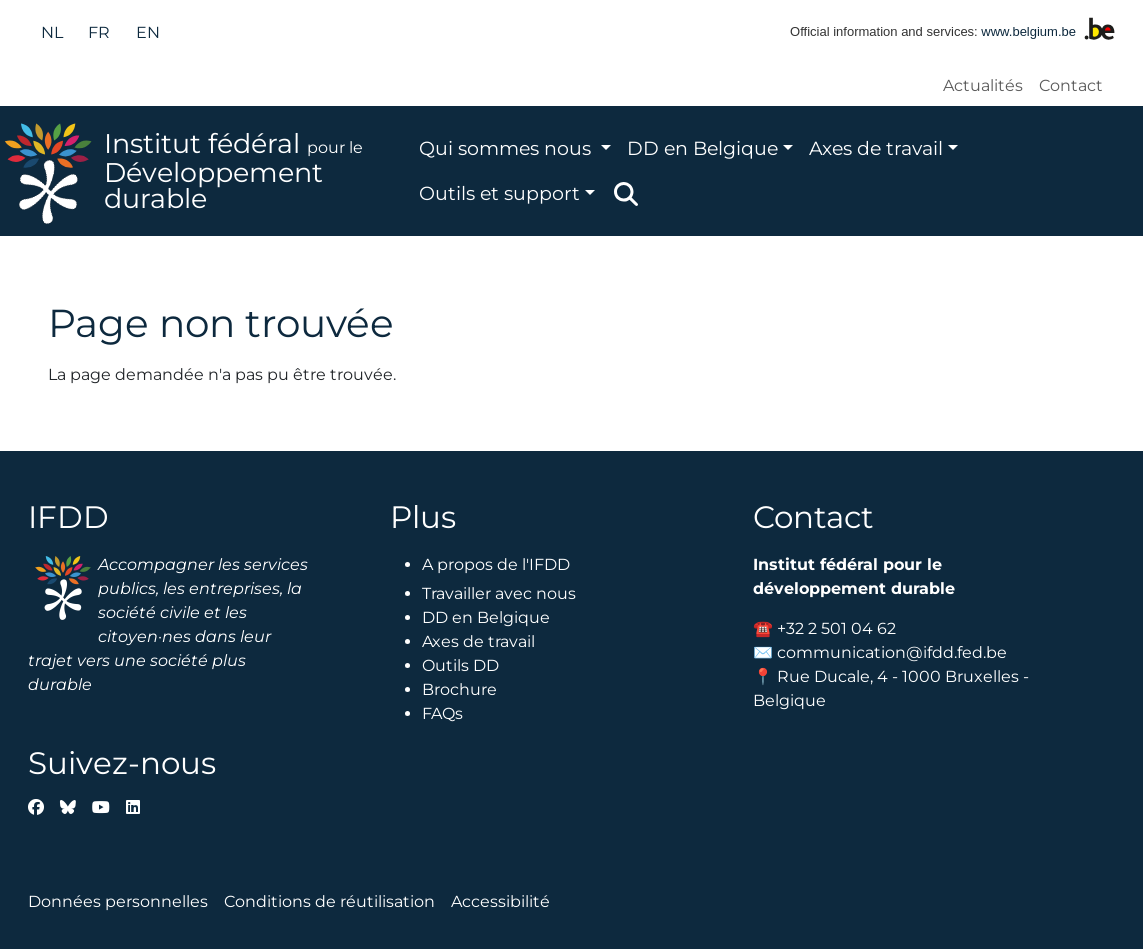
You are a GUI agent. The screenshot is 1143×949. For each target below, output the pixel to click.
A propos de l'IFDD (496, 564)
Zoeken (626, 194)
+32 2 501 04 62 (836, 628)
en (148, 32)
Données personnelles (118, 901)
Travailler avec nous (499, 593)
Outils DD (460, 665)
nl (52, 32)
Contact (1071, 85)
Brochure (459, 689)
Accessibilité (500, 901)
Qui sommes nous (507, 148)
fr (99, 32)
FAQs (442, 713)
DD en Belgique (702, 148)
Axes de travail (876, 148)
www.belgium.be (1028, 31)
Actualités (983, 85)
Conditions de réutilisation (329, 901)
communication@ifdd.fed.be (892, 652)
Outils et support (499, 193)
